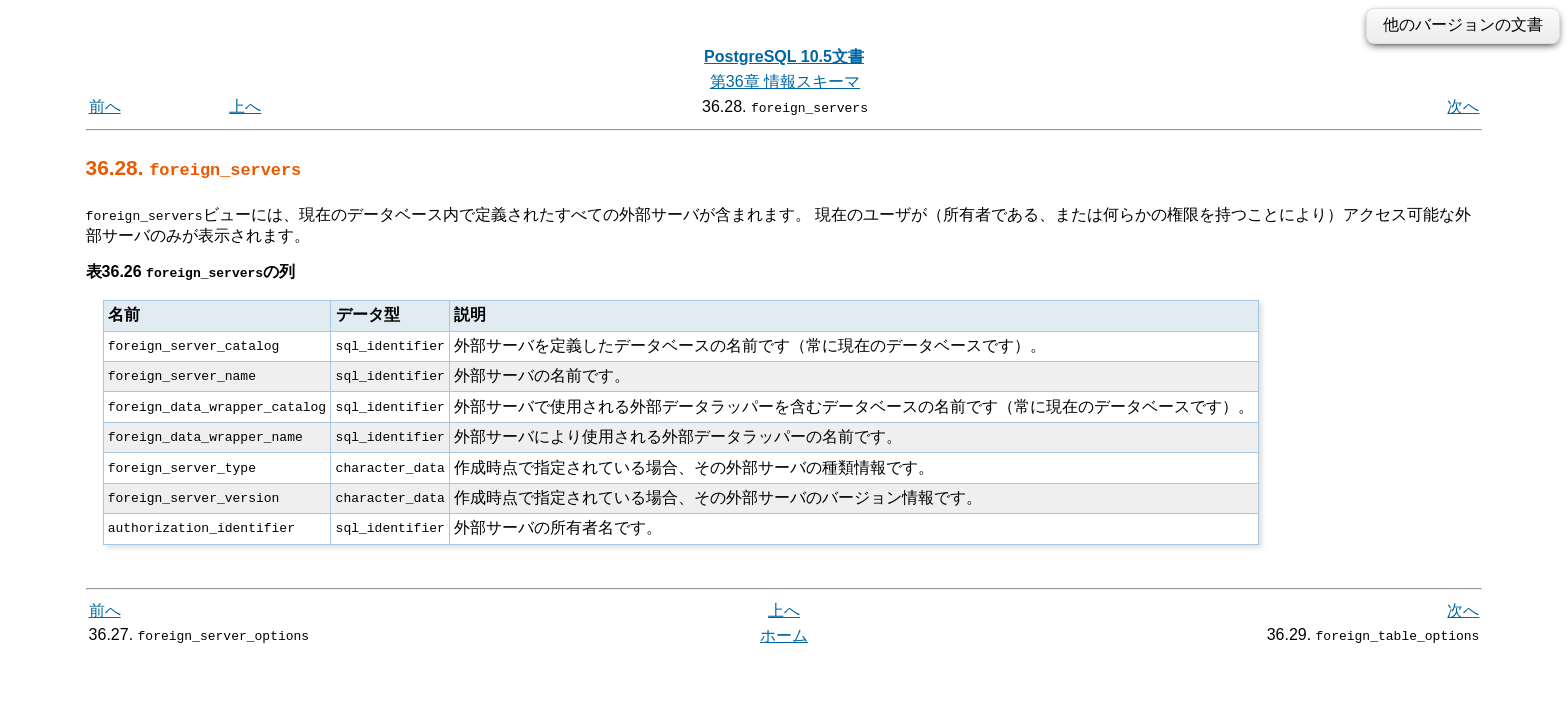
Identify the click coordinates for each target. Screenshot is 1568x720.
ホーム (784, 634)
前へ (105, 106)
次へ (1463, 106)
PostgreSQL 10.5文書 (784, 56)
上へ (245, 106)
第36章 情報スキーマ (785, 81)
